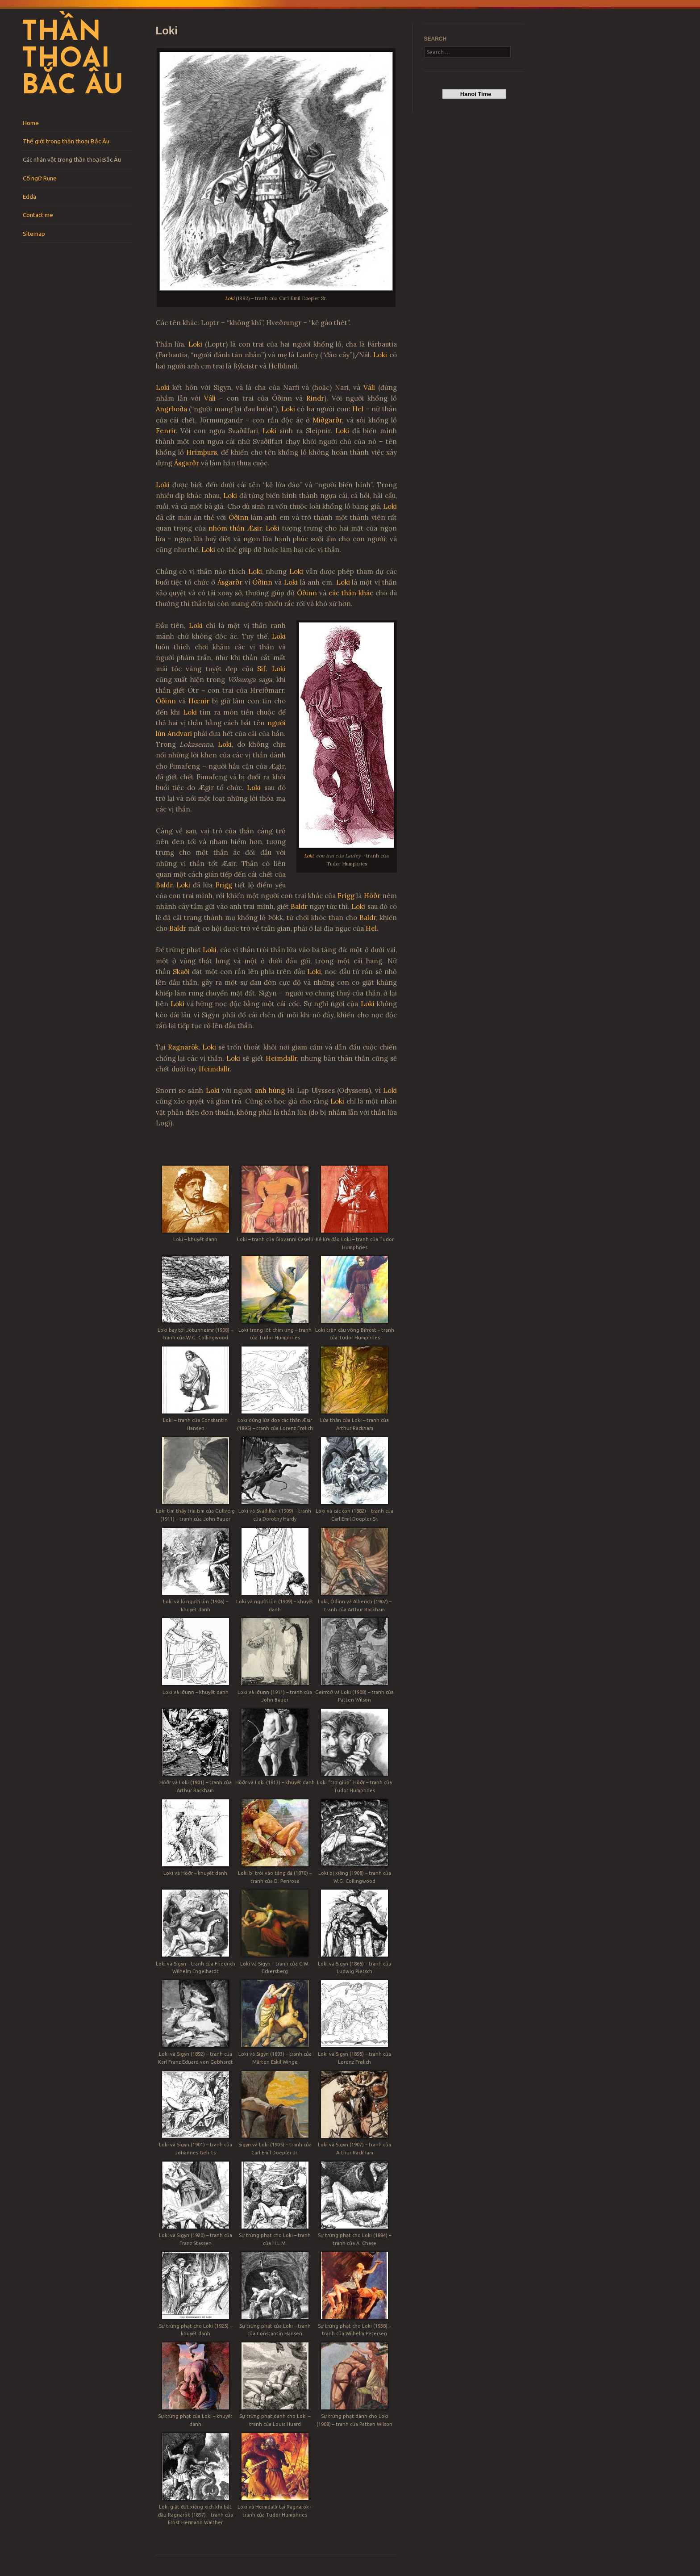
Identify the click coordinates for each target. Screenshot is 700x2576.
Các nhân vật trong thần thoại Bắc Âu (72, 159)
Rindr (315, 398)
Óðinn (239, 517)
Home (31, 122)
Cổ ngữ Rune (40, 178)
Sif (261, 669)
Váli (369, 387)
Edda (29, 196)
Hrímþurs (201, 452)
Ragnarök (183, 1047)
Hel (357, 409)
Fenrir (166, 431)
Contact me (38, 214)
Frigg (223, 885)
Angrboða (171, 409)
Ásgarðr (187, 463)
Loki (229, 298)
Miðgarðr (327, 420)
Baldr (164, 885)
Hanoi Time (474, 94)
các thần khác (352, 593)
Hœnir (198, 701)
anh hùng (269, 1090)
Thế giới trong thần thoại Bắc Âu (66, 141)
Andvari (179, 733)
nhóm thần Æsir (235, 528)
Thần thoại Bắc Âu (72, 60)
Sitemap (34, 233)
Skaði (181, 971)
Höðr (372, 895)
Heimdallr (281, 1058)
